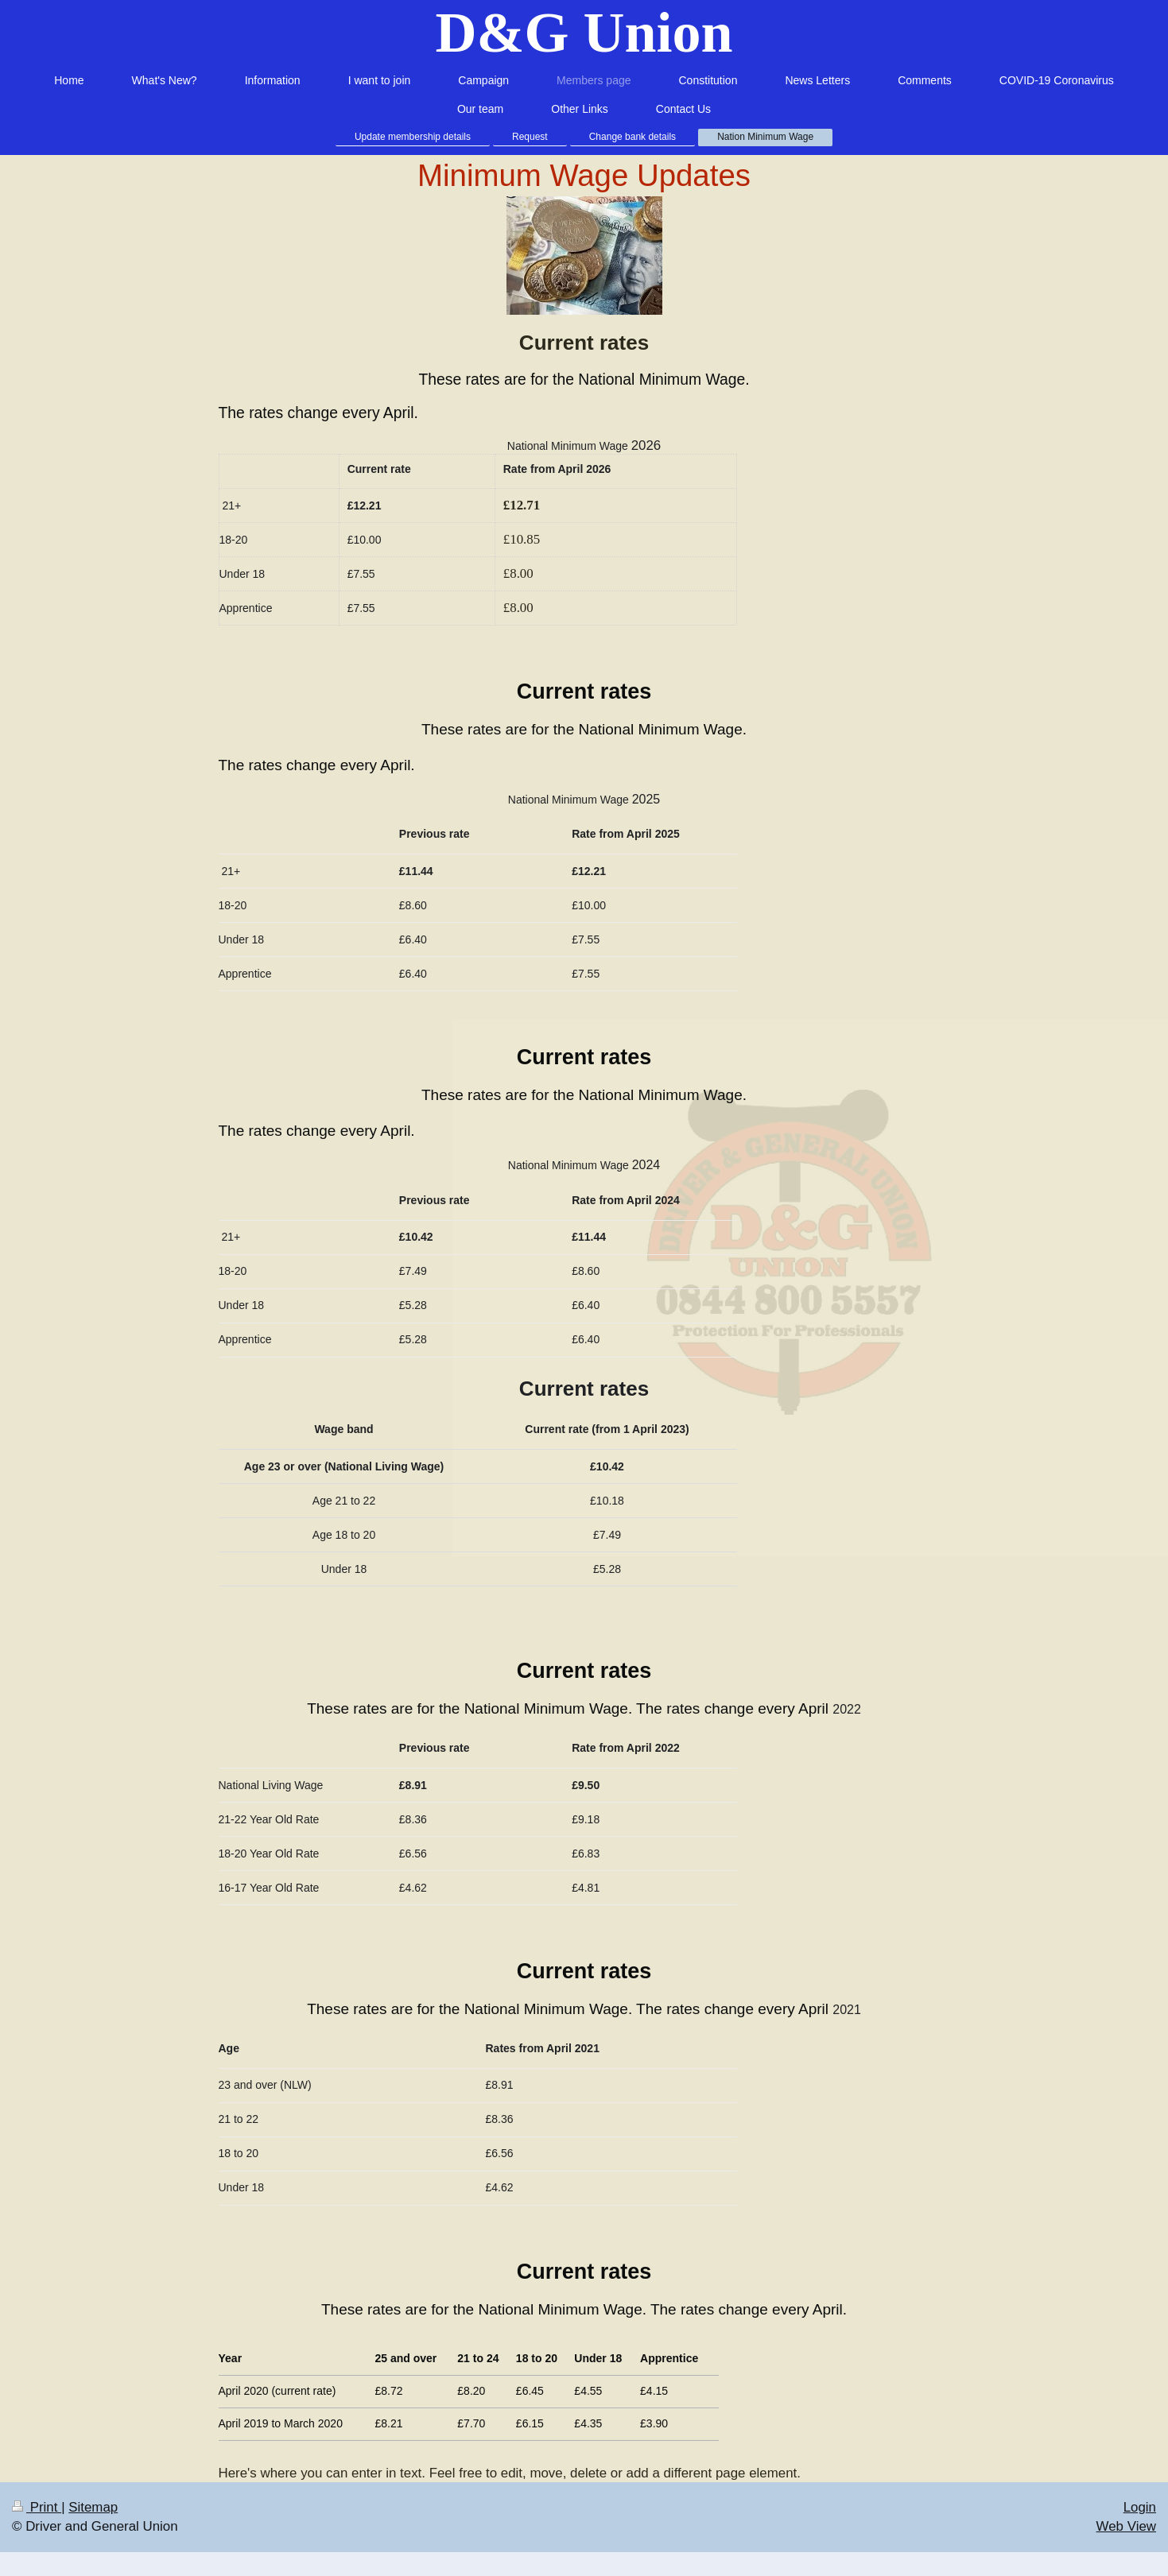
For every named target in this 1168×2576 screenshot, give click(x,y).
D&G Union (583, 32)
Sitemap (93, 2507)
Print (36, 2507)
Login (1139, 2507)
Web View (1126, 2526)
